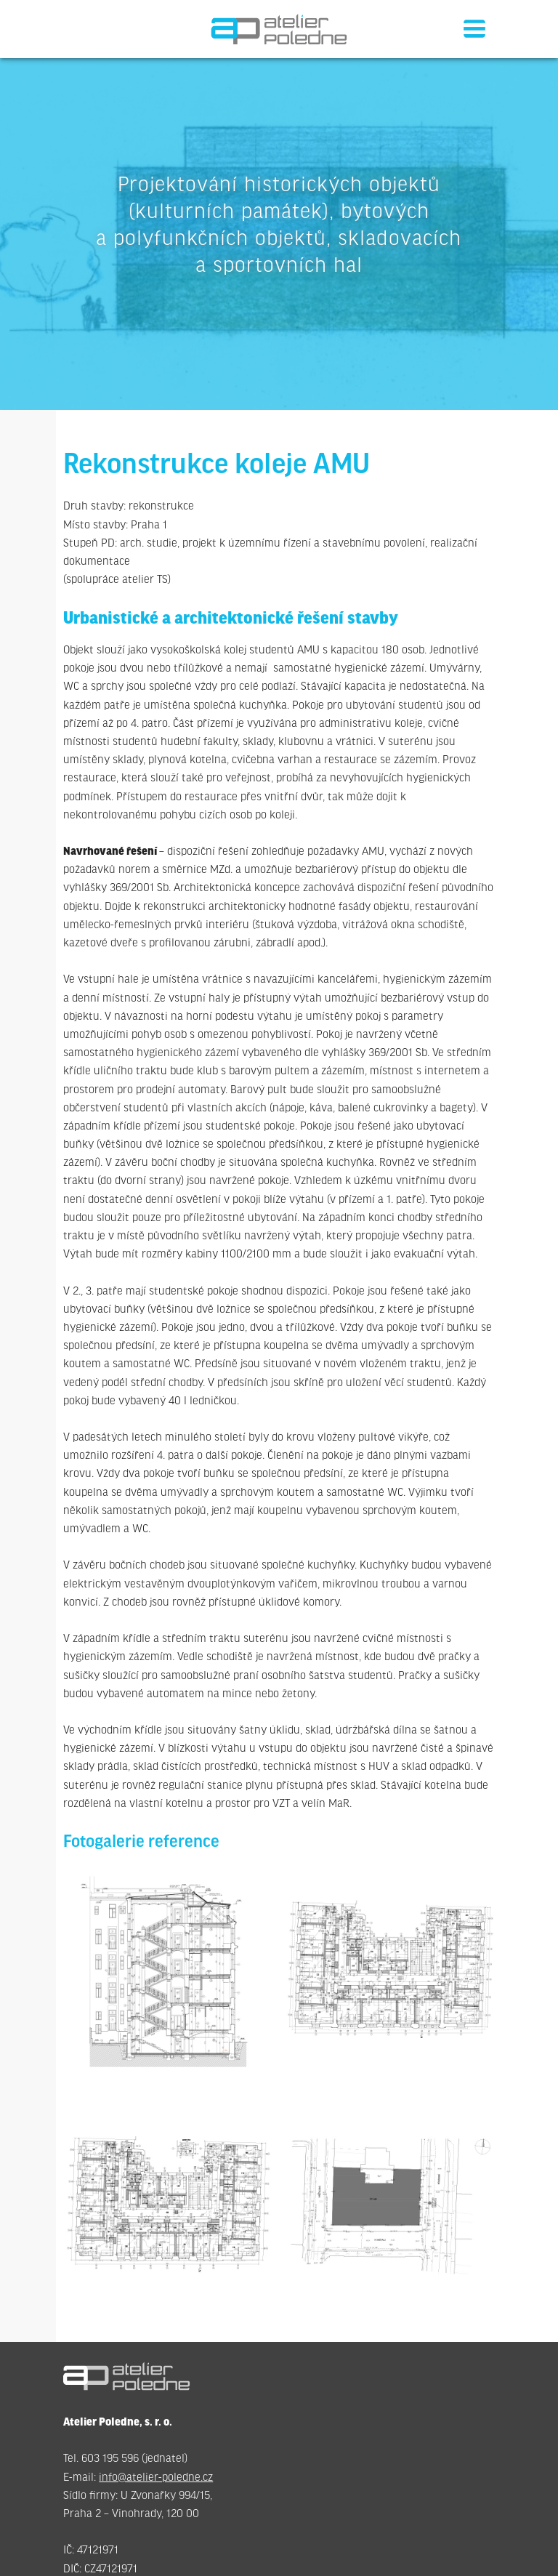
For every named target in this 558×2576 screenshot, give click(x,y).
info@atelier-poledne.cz (156, 2477)
